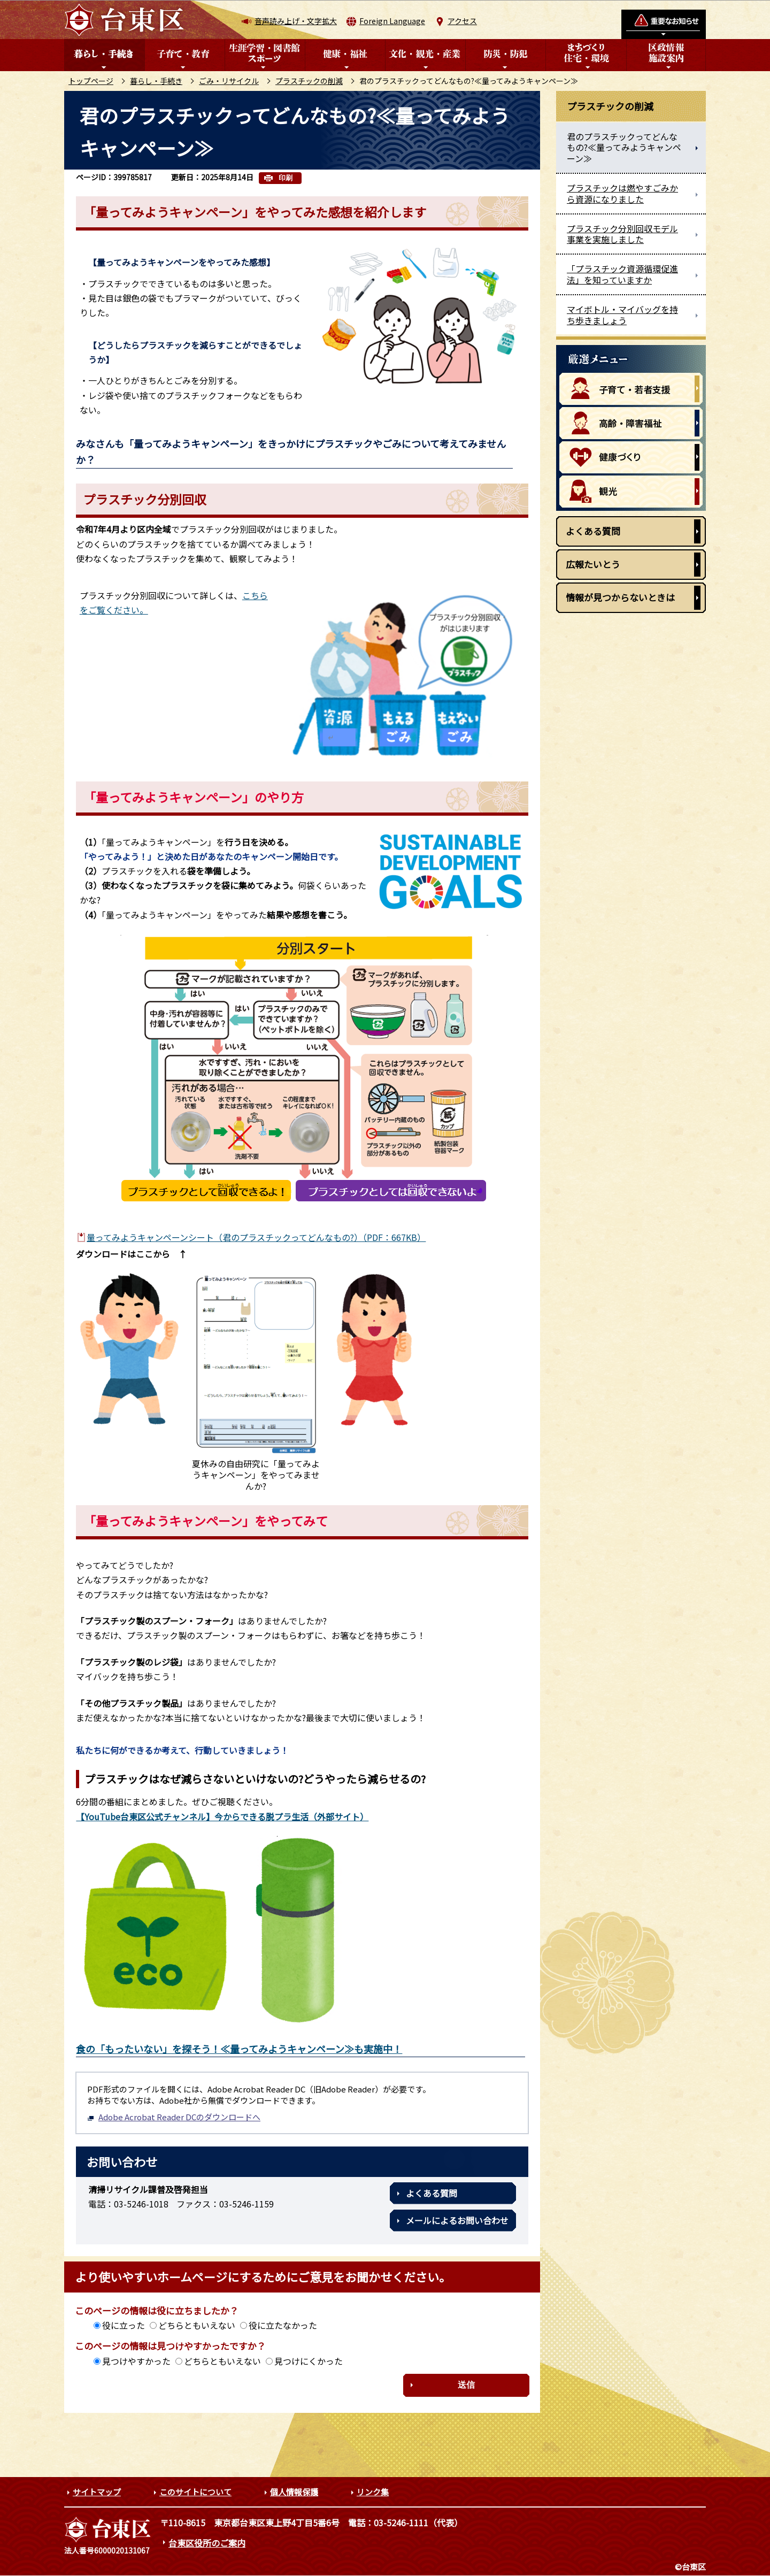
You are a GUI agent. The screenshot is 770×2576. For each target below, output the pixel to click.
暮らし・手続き (156, 80)
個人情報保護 (294, 2491)
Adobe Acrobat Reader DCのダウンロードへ (173, 2116)
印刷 (285, 178)
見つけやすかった (136, 2361)
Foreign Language (392, 21)
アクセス (462, 21)
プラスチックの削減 (309, 80)
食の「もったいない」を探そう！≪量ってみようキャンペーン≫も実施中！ (239, 2049)
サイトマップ (97, 2491)
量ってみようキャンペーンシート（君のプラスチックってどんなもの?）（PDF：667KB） (256, 1237)
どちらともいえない (196, 2325)
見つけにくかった (308, 2361)
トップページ (90, 80)
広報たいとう (593, 564)
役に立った (123, 2325)
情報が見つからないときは (620, 597)
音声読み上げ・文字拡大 (296, 21)
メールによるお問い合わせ (457, 2220)
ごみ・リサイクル (229, 80)
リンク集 (373, 2491)
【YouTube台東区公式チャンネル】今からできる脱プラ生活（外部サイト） (222, 1816)
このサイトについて (195, 2491)
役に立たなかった (283, 2325)
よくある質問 (431, 2193)
